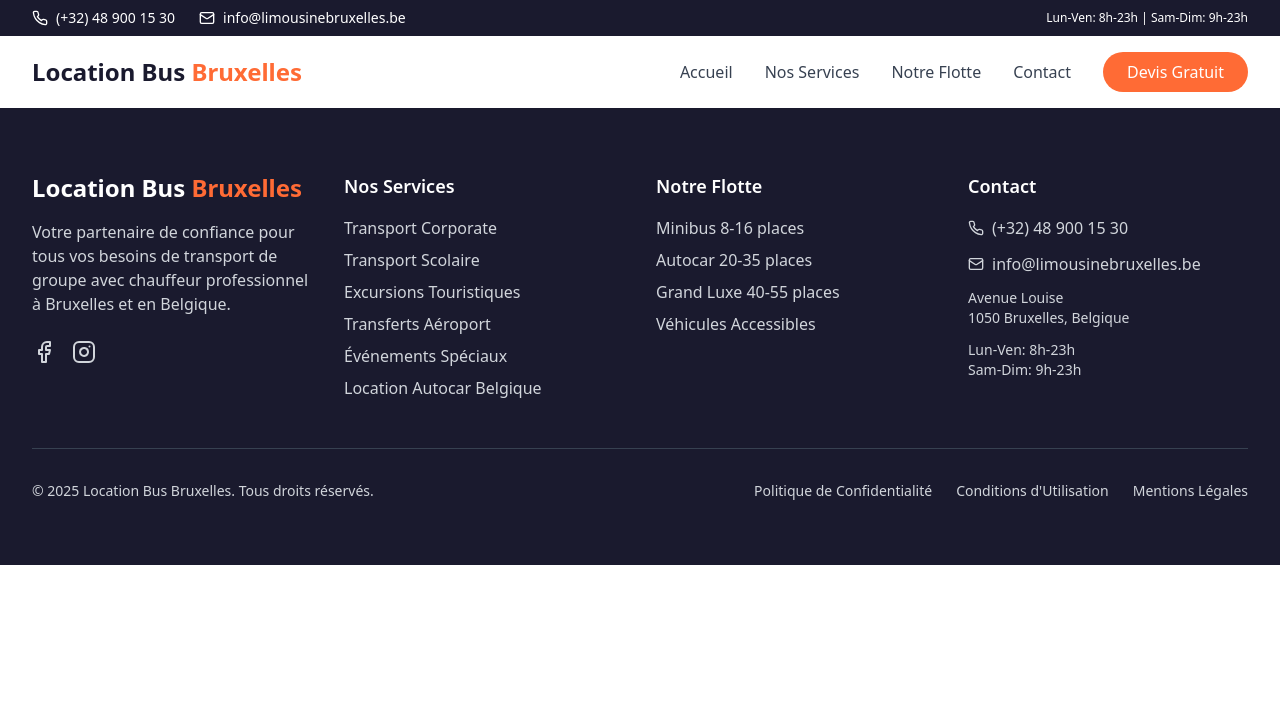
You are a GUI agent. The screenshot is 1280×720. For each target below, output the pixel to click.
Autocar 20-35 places (734, 260)
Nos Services (812, 72)
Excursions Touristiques (432, 292)
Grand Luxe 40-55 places (748, 292)
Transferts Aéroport (417, 324)
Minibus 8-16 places (730, 228)
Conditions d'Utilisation (1032, 490)
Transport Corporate (420, 228)
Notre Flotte (936, 72)
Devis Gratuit (1175, 72)
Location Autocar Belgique (443, 388)
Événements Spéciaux (425, 356)
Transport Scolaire (412, 260)
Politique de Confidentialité (843, 490)
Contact (1042, 72)
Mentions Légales (1190, 490)
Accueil (706, 72)
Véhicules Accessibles (736, 324)
